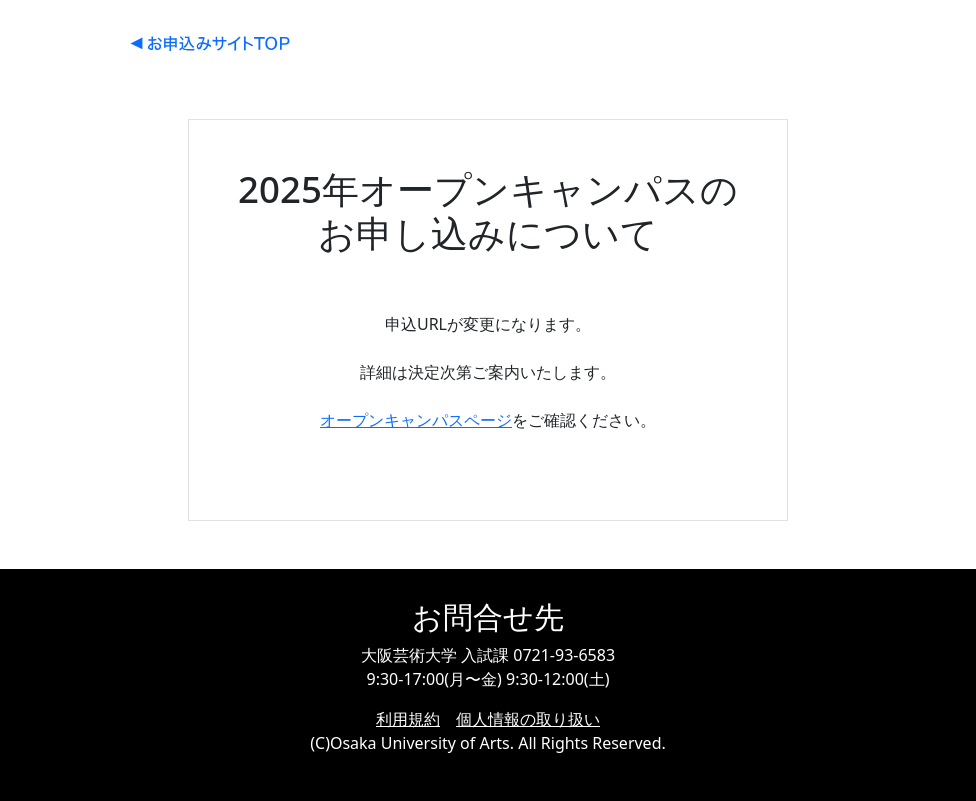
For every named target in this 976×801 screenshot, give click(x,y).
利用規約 (408, 719)
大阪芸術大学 (210, 43)
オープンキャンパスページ (416, 420)
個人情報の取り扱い (528, 719)
